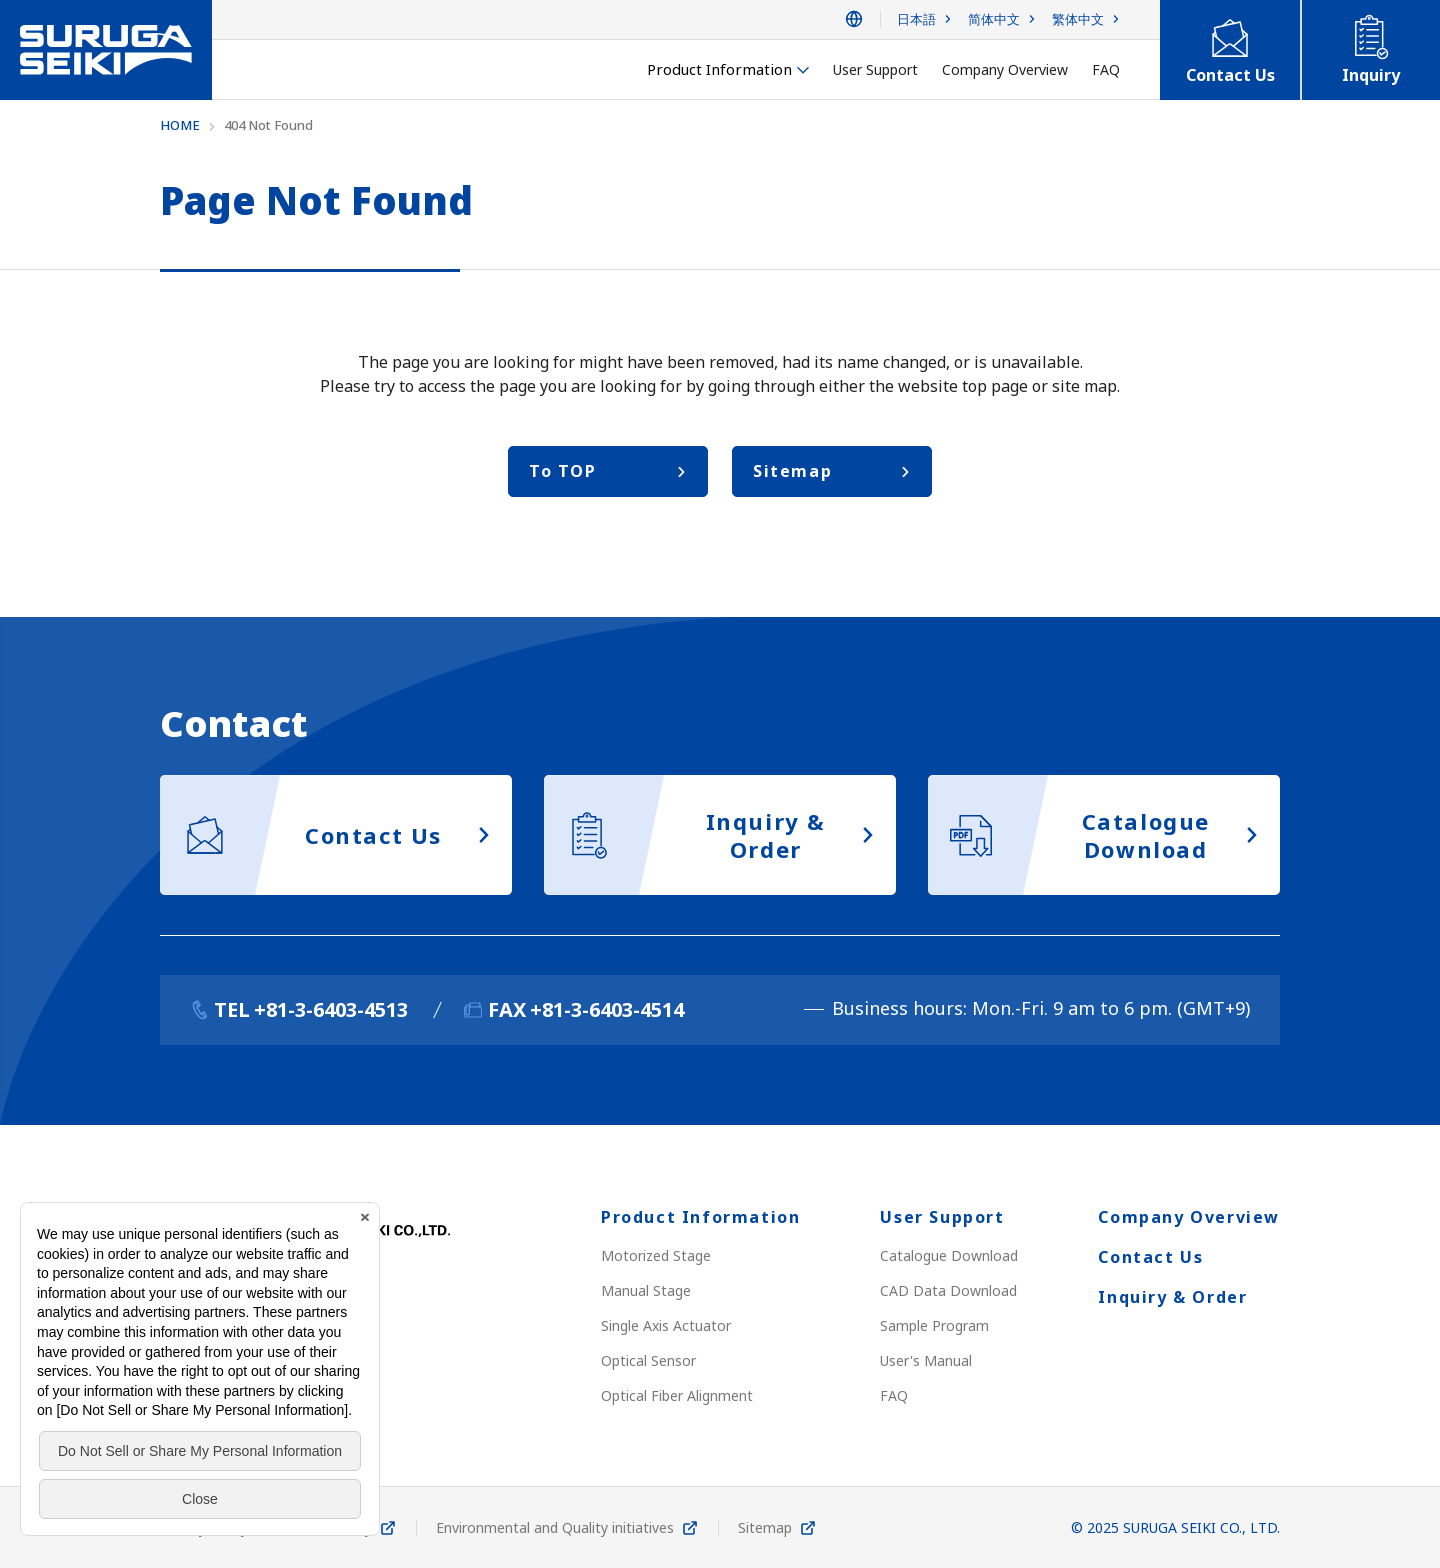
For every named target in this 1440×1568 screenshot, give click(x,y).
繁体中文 (1078, 19)
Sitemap (765, 1527)
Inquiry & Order (1172, 1297)
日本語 (916, 19)
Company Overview (1189, 1217)
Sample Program (934, 1325)
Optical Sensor (648, 1360)
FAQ (894, 1395)
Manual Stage (646, 1290)
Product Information (700, 1217)
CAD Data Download (948, 1290)
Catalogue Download (949, 1255)
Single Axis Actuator (666, 1325)
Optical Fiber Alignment (677, 1395)
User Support (942, 1217)
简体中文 (994, 19)
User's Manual (926, 1360)
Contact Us (1150, 1257)
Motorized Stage (656, 1255)
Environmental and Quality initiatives (555, 1527)
